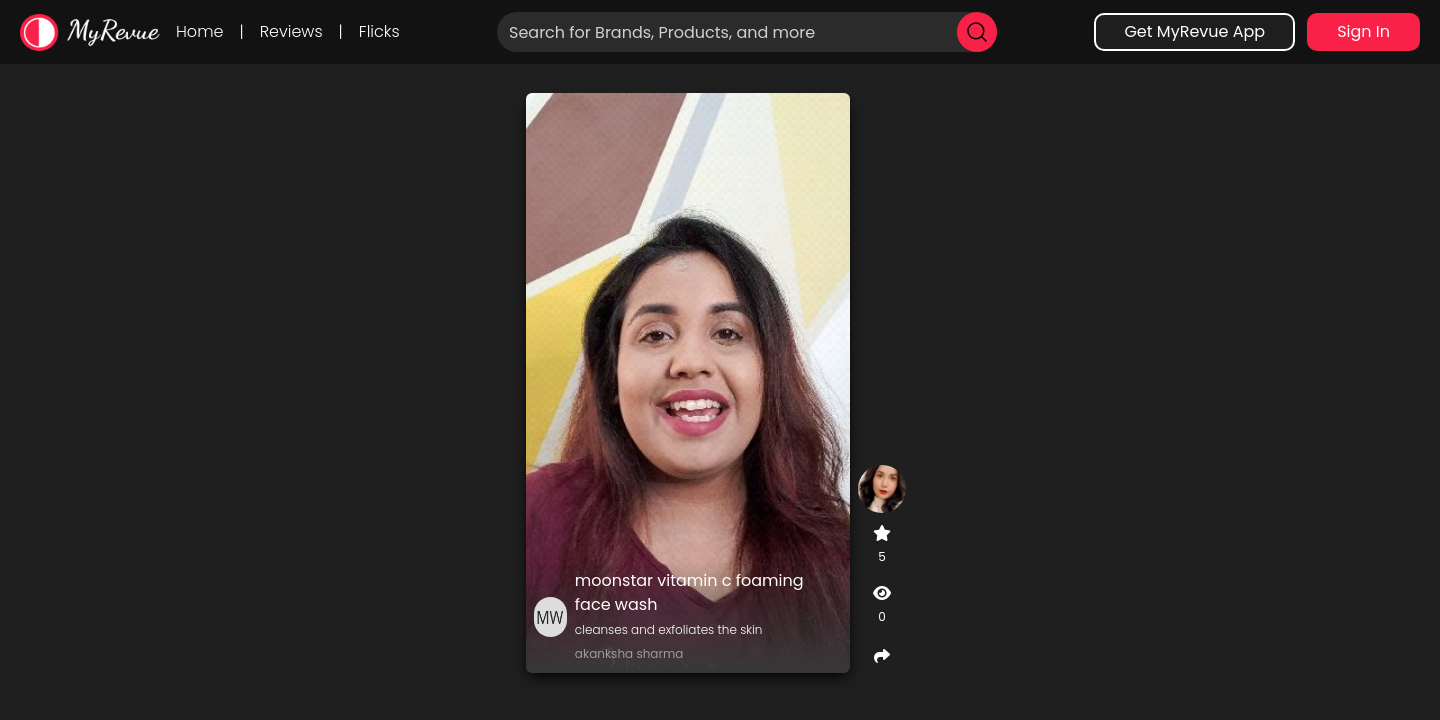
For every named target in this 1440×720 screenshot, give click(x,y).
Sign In (1363, 31)
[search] (977, 32)
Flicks (379, 31)
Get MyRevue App (1194, 31)
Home (199, 31)
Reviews (291, 31)
